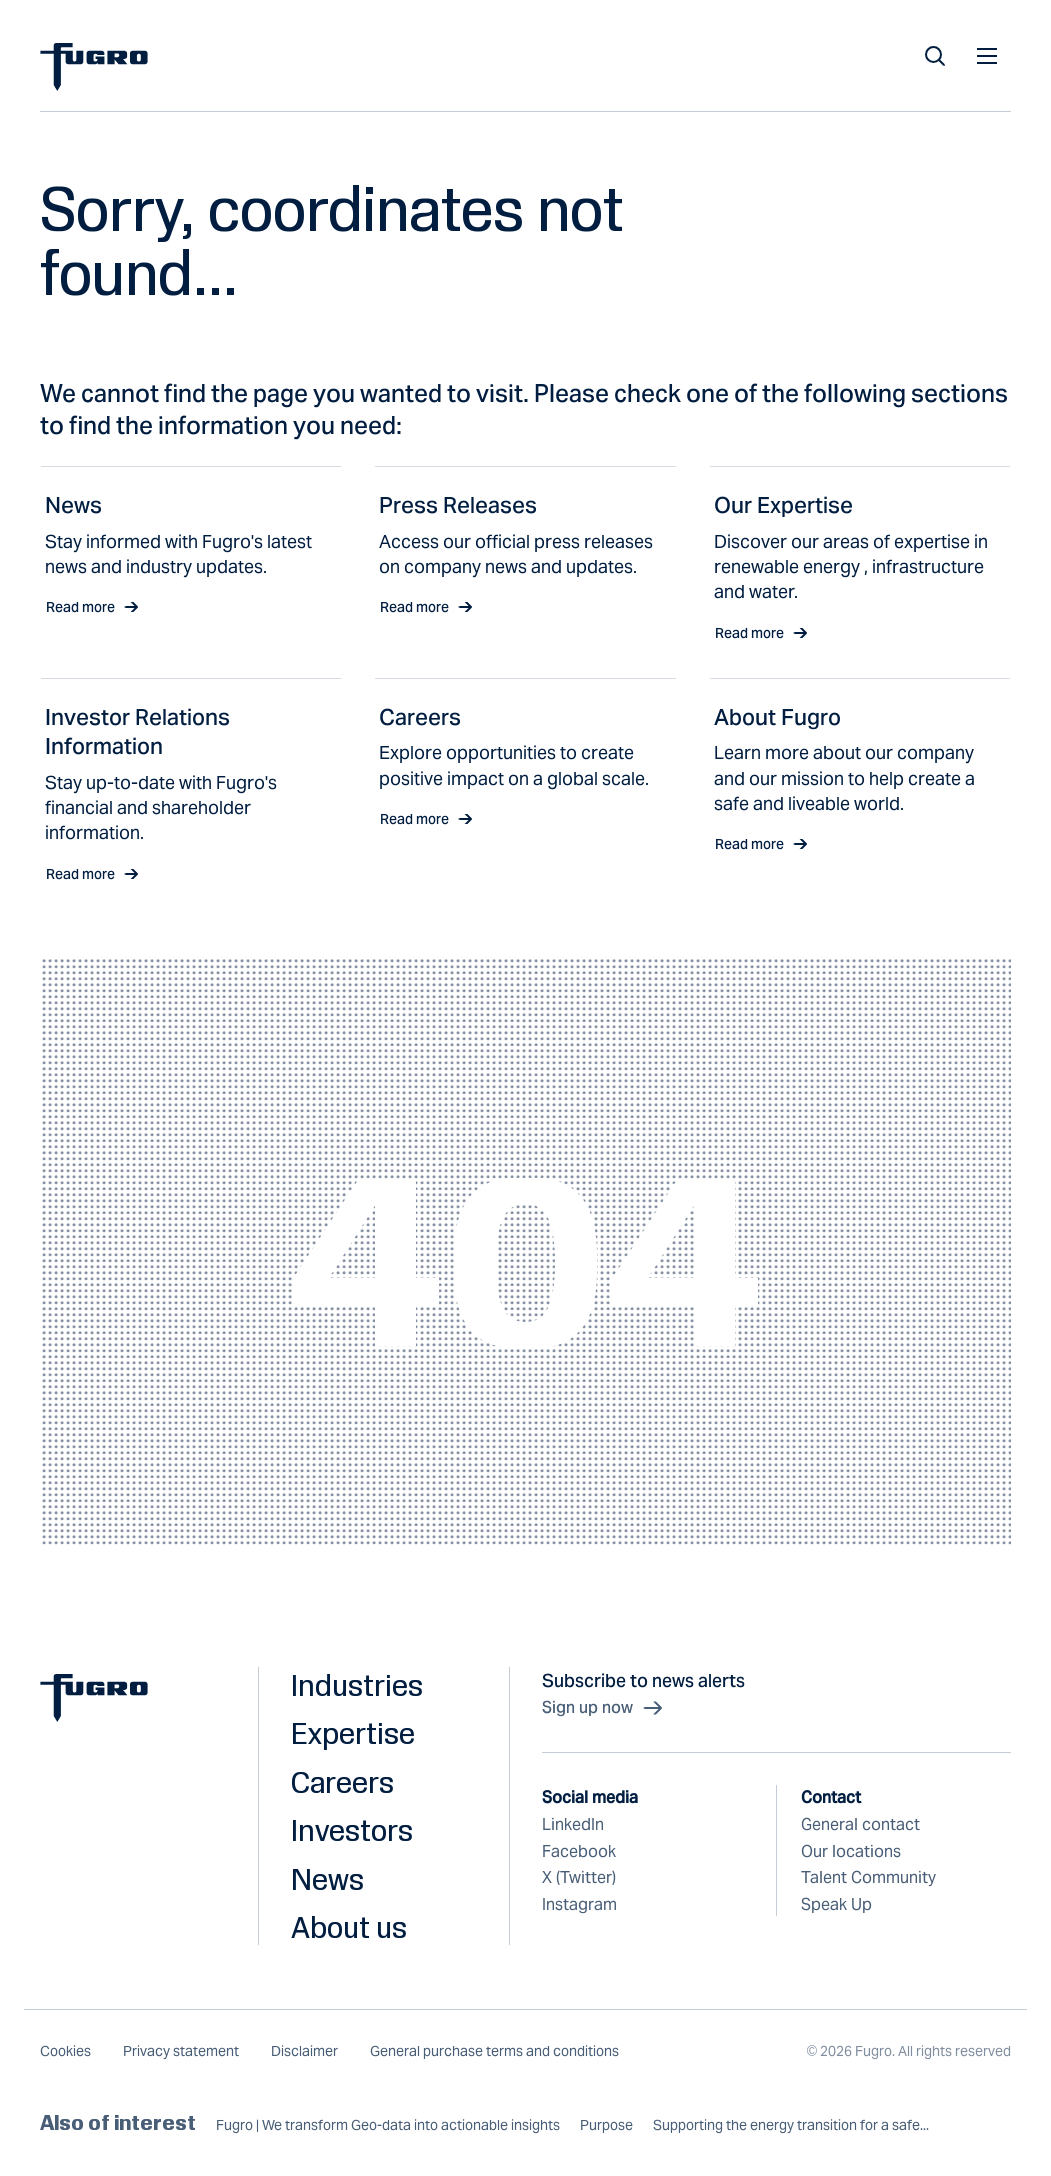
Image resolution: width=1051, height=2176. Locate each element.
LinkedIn (573, 1824)
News (327, 1879)
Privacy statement (181, 2051)
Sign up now (603, 1708)
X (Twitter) (579, 1877)
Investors (352, 1830)
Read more (92, 607)
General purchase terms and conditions (494, 2051)
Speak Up (836, 1904)
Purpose (606, 2125)
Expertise (353, 1733)
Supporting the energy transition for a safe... (791, 2125)
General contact (860, 1824)
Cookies (65, 2051)
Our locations (851, 1851)
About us (349, 1927)
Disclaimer (304, 2051)
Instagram (579, 1904)
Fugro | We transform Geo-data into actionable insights (388, 2125)
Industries (357, 1685)
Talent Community (868, 1877)
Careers (342, 1782)
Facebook (579, 1851)
